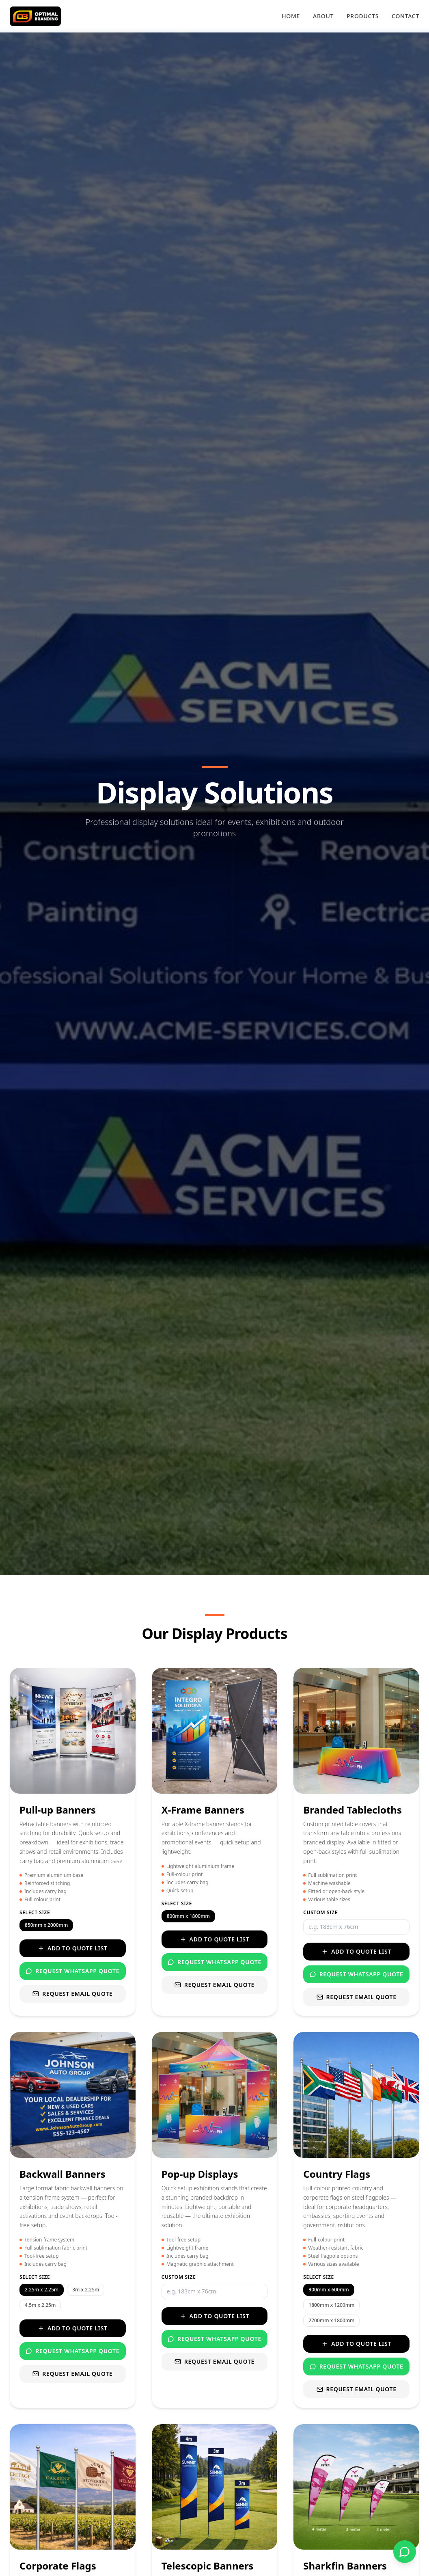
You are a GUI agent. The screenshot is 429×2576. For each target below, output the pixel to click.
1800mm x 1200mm (331, 2305)
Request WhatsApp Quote (72, 1971)
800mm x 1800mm (188, 1916)
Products (363, 16)
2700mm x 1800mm (331, 2320)
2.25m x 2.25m (41, 2289)
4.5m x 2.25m (40, 2305)
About (323, 16)
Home (291, 16)
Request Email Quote (72, 1993)
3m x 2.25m (85, 2289)
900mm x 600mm (328, 2289)
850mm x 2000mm (46, 1925)
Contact (405, 16)
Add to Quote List (73, 1948)
